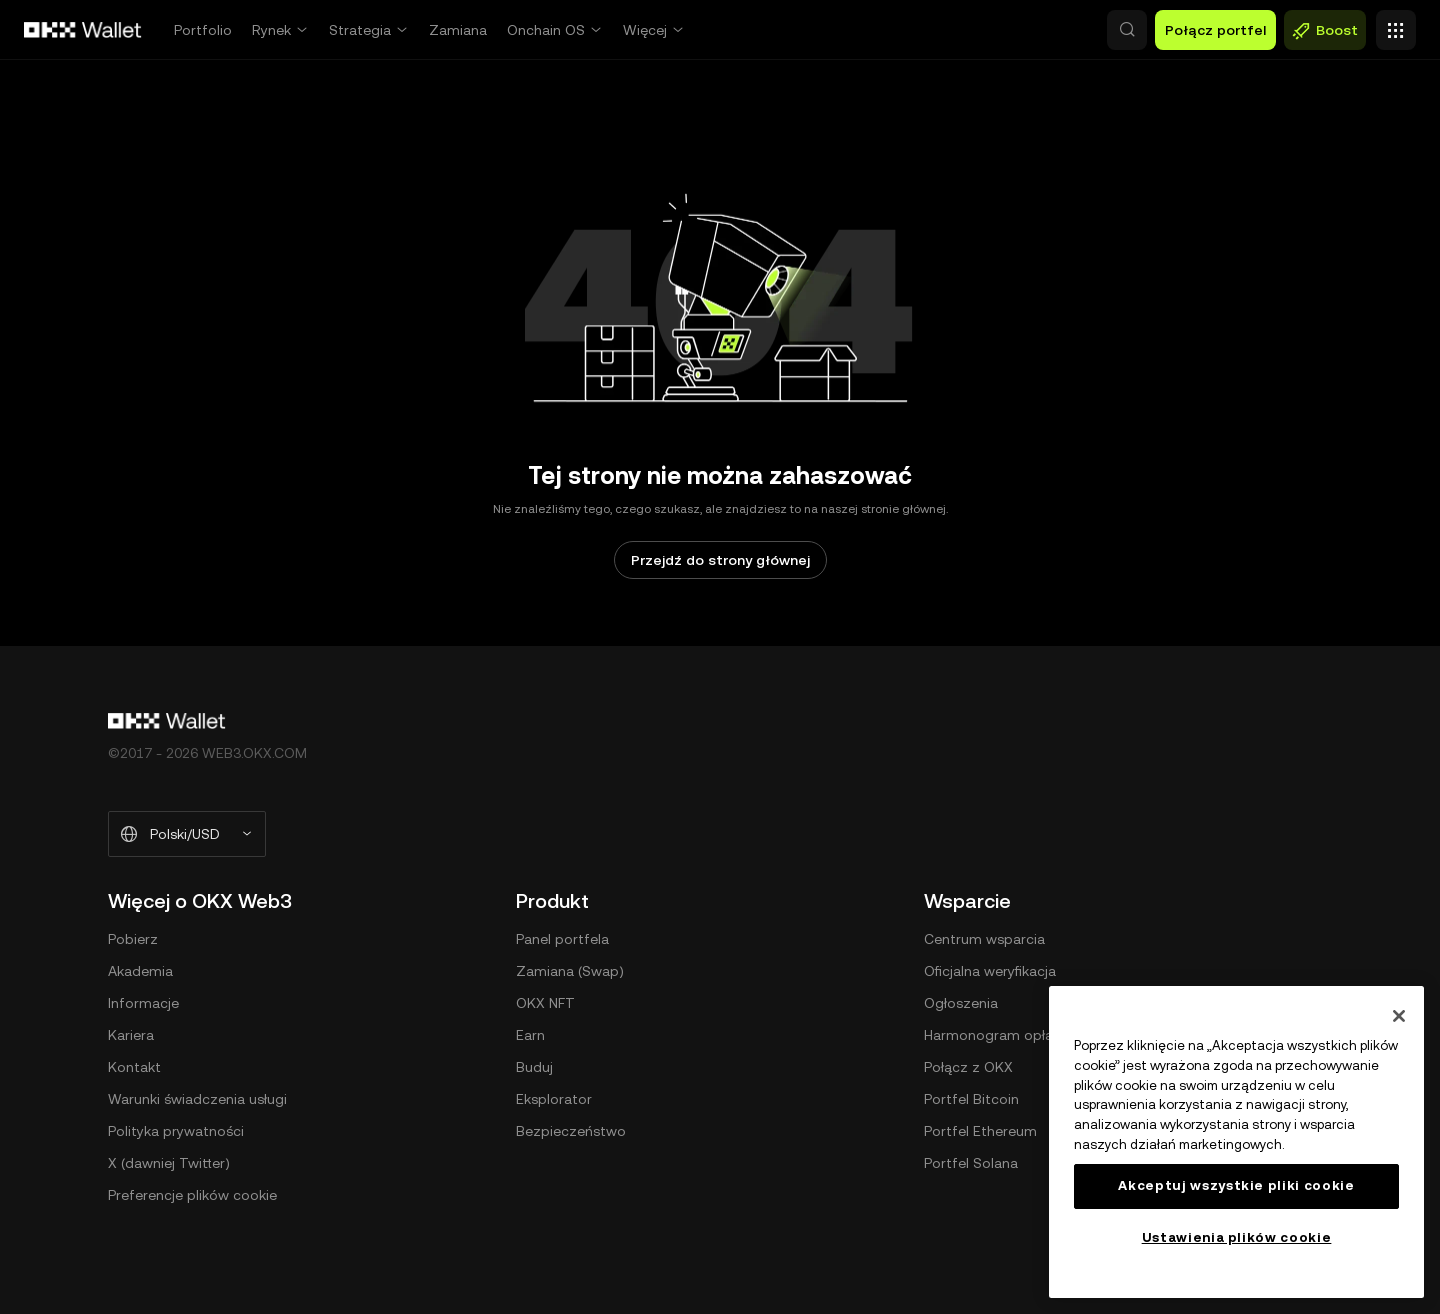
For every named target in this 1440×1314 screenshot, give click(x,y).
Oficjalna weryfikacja (990, 971)
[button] (1041, 30)
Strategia (360, 30)
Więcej (645, 30)
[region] (1236, 1142)
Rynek (271, 30)
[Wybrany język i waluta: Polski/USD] (187, 834)
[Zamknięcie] (1399, 1016)
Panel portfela (562, 939)
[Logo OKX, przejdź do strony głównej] (83, 30)
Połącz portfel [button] (1215, 30)
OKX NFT (545, 1003)
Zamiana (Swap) (570, 971)
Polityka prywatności (176, 1131)
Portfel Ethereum (980, 1131)
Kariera (131, 1035)
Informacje (143, 1003)
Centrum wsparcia (984, 939)
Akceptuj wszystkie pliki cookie (1236, 1185)
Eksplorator (554, 1099)
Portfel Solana (971, 1163)
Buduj (534, 1067)
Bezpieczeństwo (571, 1131)
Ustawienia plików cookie (1237, 1237)
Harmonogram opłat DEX (1007, 1035)
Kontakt (134, 1067)
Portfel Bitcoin (971, 1099)
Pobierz (133, 939)
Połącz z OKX (968, 1067)
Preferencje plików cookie (192, 1195)
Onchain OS (546, 30)
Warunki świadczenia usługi (197, 1099)
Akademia (140, 971)
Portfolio (203, 30)
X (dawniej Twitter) (169, 1163)
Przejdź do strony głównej (720, 560)
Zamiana (458, 30)
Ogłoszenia (961, 1003)
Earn (530, 1035)
